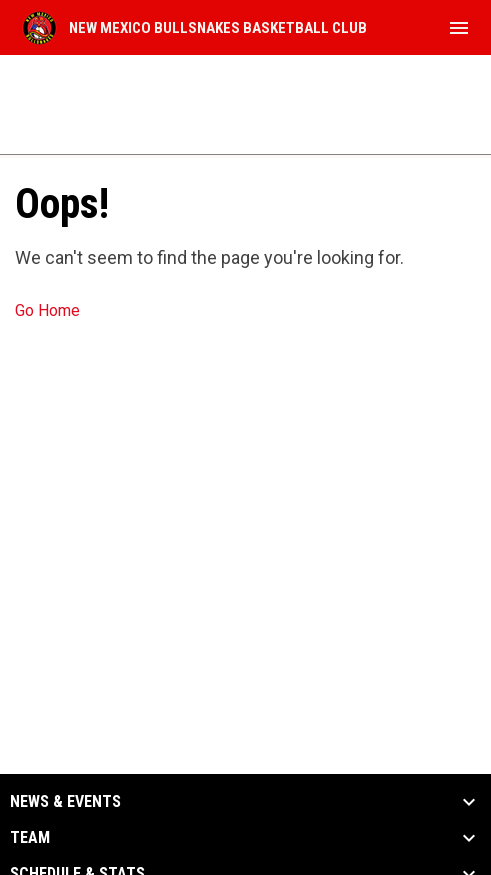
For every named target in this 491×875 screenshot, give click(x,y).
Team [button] (30, 838)
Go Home (47, 310)
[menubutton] (459, 28)
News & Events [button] (65, 802)
